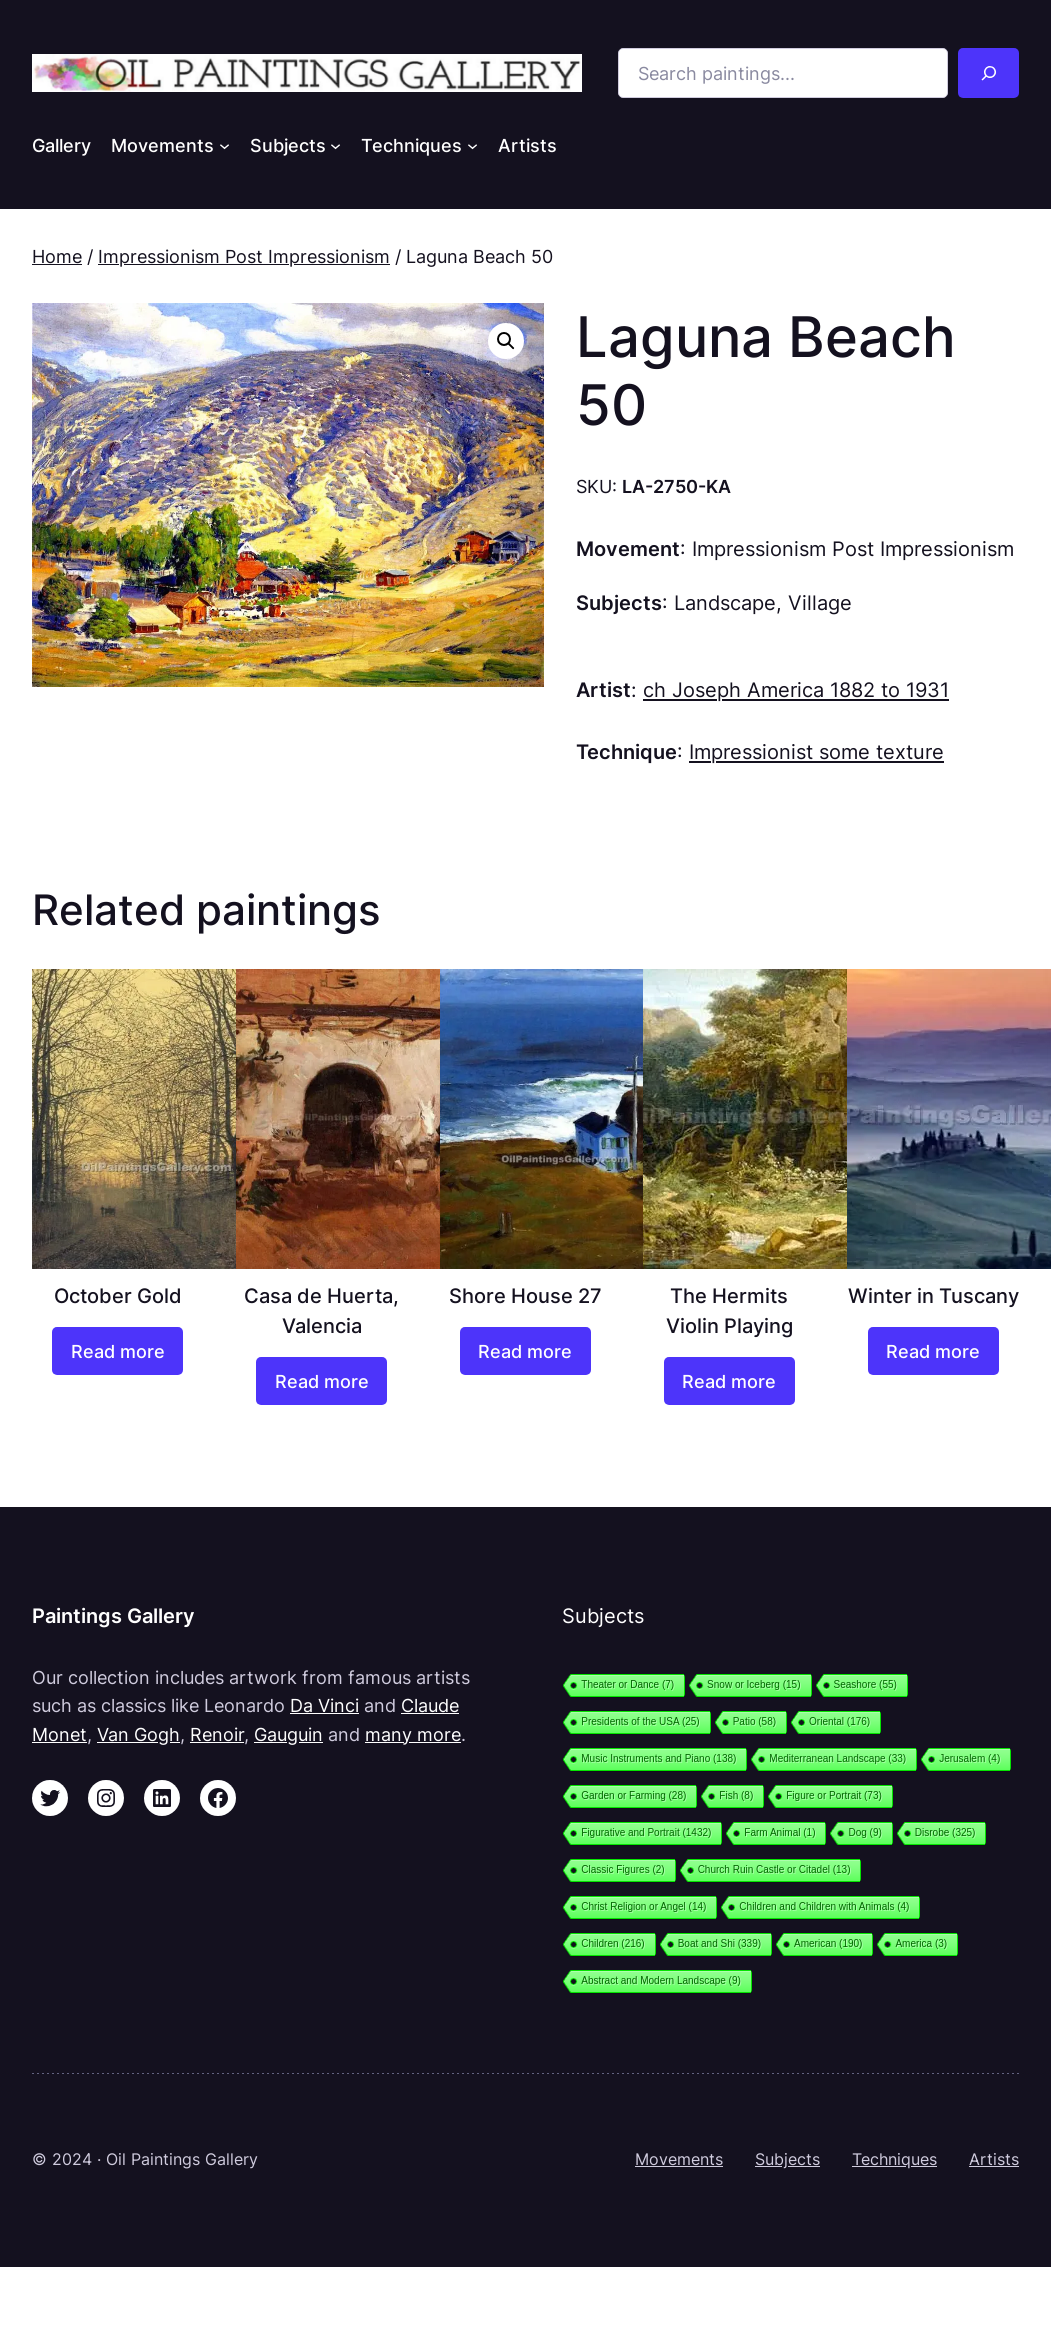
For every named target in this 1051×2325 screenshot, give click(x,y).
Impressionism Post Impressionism (244, 256)
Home (57, 256)
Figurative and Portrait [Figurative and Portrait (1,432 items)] (646, 1832)
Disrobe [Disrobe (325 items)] (945, 1832)
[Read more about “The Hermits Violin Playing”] (729, 1381)
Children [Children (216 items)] (612, 1943)
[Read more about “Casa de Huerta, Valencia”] (321, 1381)
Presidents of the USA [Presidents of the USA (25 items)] (640, 1721)
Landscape (725, 602)
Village (820, 602)
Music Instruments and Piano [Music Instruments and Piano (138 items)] (658, 1758)
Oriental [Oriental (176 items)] (839, 1721)
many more (413, 1734)
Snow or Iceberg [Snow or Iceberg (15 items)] (753, 1684)
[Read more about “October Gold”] (117, 1351)
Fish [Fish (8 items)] (736, 1795)
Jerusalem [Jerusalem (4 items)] (969, 1758)
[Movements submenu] (224, 145)
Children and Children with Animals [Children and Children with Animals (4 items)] (824, 1906)
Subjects (787, 2159)
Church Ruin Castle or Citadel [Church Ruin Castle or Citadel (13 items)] (774, 1869)
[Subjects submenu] (335, 145)
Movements (679, 2159)
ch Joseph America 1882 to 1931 (796, 689)
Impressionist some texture (816, 751)
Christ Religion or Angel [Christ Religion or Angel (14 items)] (643, 1906)
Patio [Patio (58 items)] (754, 1721)
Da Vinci (324, 1705)
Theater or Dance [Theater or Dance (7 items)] (627, 1684)
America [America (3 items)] (921, 1943)
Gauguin (288, 1734)
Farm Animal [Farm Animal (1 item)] (779, 1832)
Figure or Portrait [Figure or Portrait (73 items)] (834, 1795)
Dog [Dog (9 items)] (864, 1832)
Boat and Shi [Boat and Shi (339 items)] (719, 1943)
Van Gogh (138, 1734)
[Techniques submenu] (472, 145)
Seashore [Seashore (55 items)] (865, 1684)
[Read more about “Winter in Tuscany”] (933, 1351)
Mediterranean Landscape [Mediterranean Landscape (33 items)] (837, 1758)
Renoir (217, 1734)
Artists (994, 2159)
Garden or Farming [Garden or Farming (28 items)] (633, 1795)
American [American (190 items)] (828, 1943)
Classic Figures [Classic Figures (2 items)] (622, 1869)
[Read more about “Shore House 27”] (525, 1351)
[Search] (988, 73)
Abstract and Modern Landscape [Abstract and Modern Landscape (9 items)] (661, 1980)
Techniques (894, 2159)
